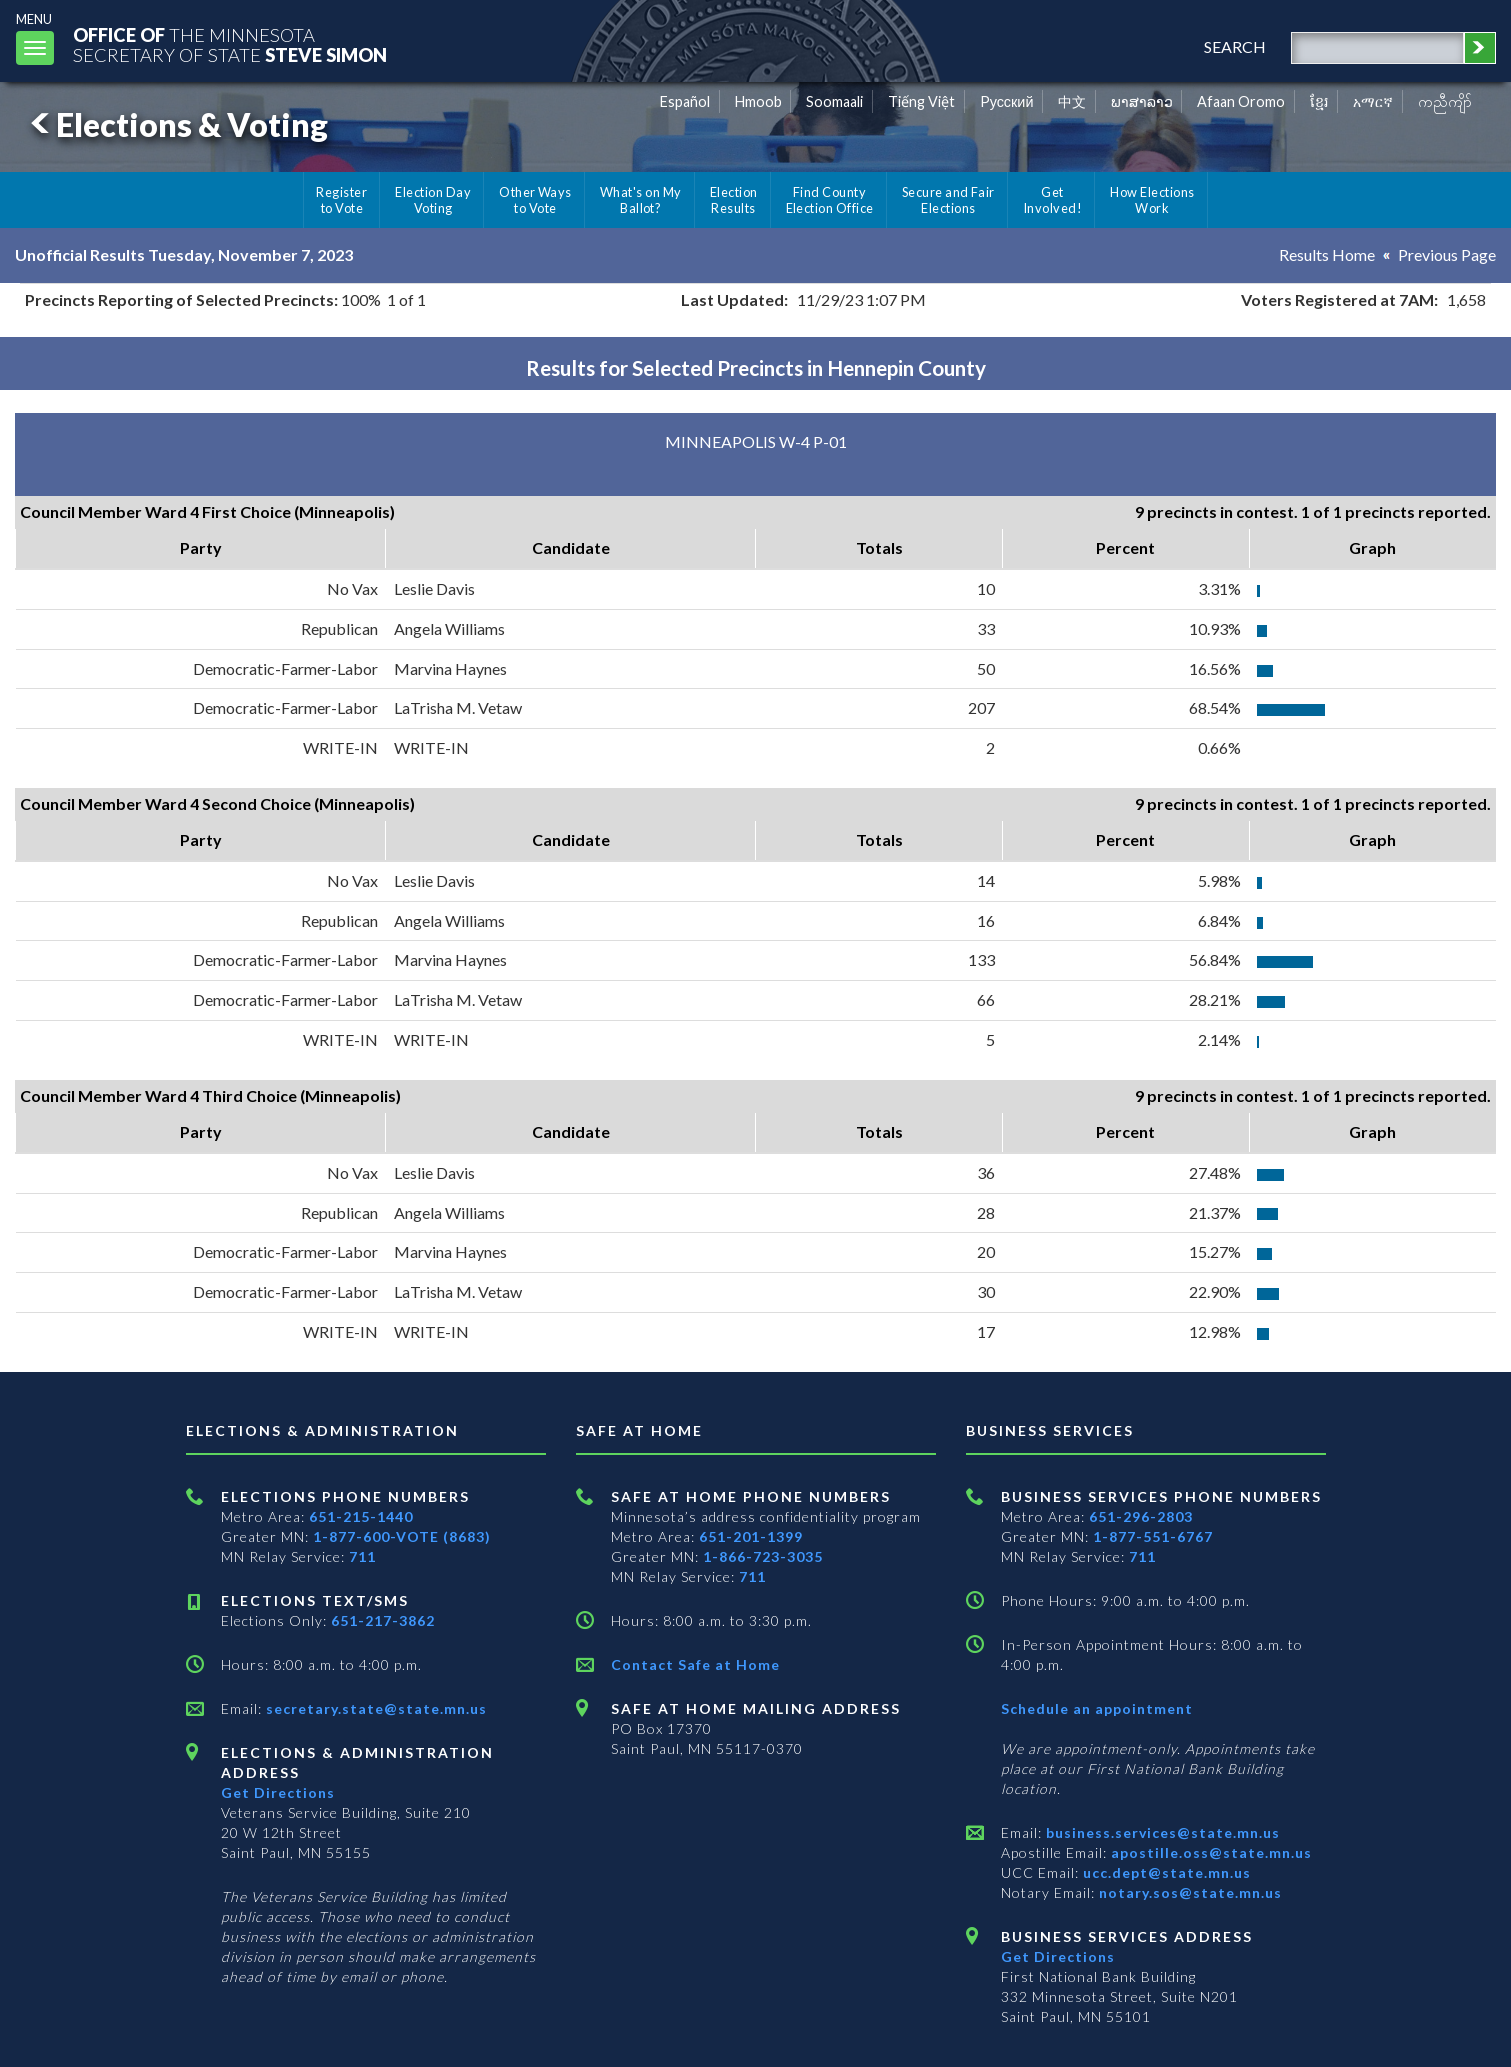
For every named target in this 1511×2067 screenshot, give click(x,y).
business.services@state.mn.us (1161, 1832)
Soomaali (834, 101)
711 (362, 1556)
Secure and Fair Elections (948, 200)
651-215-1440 (361, 1516)
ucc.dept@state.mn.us (1165, 1872)
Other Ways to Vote (535, 200)
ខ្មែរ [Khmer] (1319, 101)
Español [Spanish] (685, 101)
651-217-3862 (383, 1620)
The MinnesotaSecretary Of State (230, 44)
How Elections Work (1152, 200)
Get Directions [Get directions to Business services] (1058, 1956)
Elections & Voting (176, 124)
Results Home (1327, 254)
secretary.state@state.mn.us (374, 1708)
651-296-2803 (1141, 1516)
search (1235, 46)
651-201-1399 (751, 1536)
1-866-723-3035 (763, 1556)
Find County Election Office (830, 200)
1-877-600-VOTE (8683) (402, 1536)
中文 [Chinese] (1072, 101)
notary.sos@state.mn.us (1188, 1892)
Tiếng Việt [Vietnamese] (921, 101)
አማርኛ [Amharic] (1373, 101)
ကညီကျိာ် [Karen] (1445, 101)
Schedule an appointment (1097, 1708)
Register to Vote (341, 200)
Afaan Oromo (1241, 101)
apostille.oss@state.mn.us (1209, 1852)
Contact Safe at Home (695, 1664)
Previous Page (1447, 254)
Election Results (734, 200)
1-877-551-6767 (1153, 1536)
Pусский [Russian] (1007, 101)
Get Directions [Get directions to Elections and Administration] (278, 1792)
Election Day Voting (433, 200)
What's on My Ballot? (641, 200)
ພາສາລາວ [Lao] (1142, 101)
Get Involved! (1052, 200)
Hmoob (758, 101)
